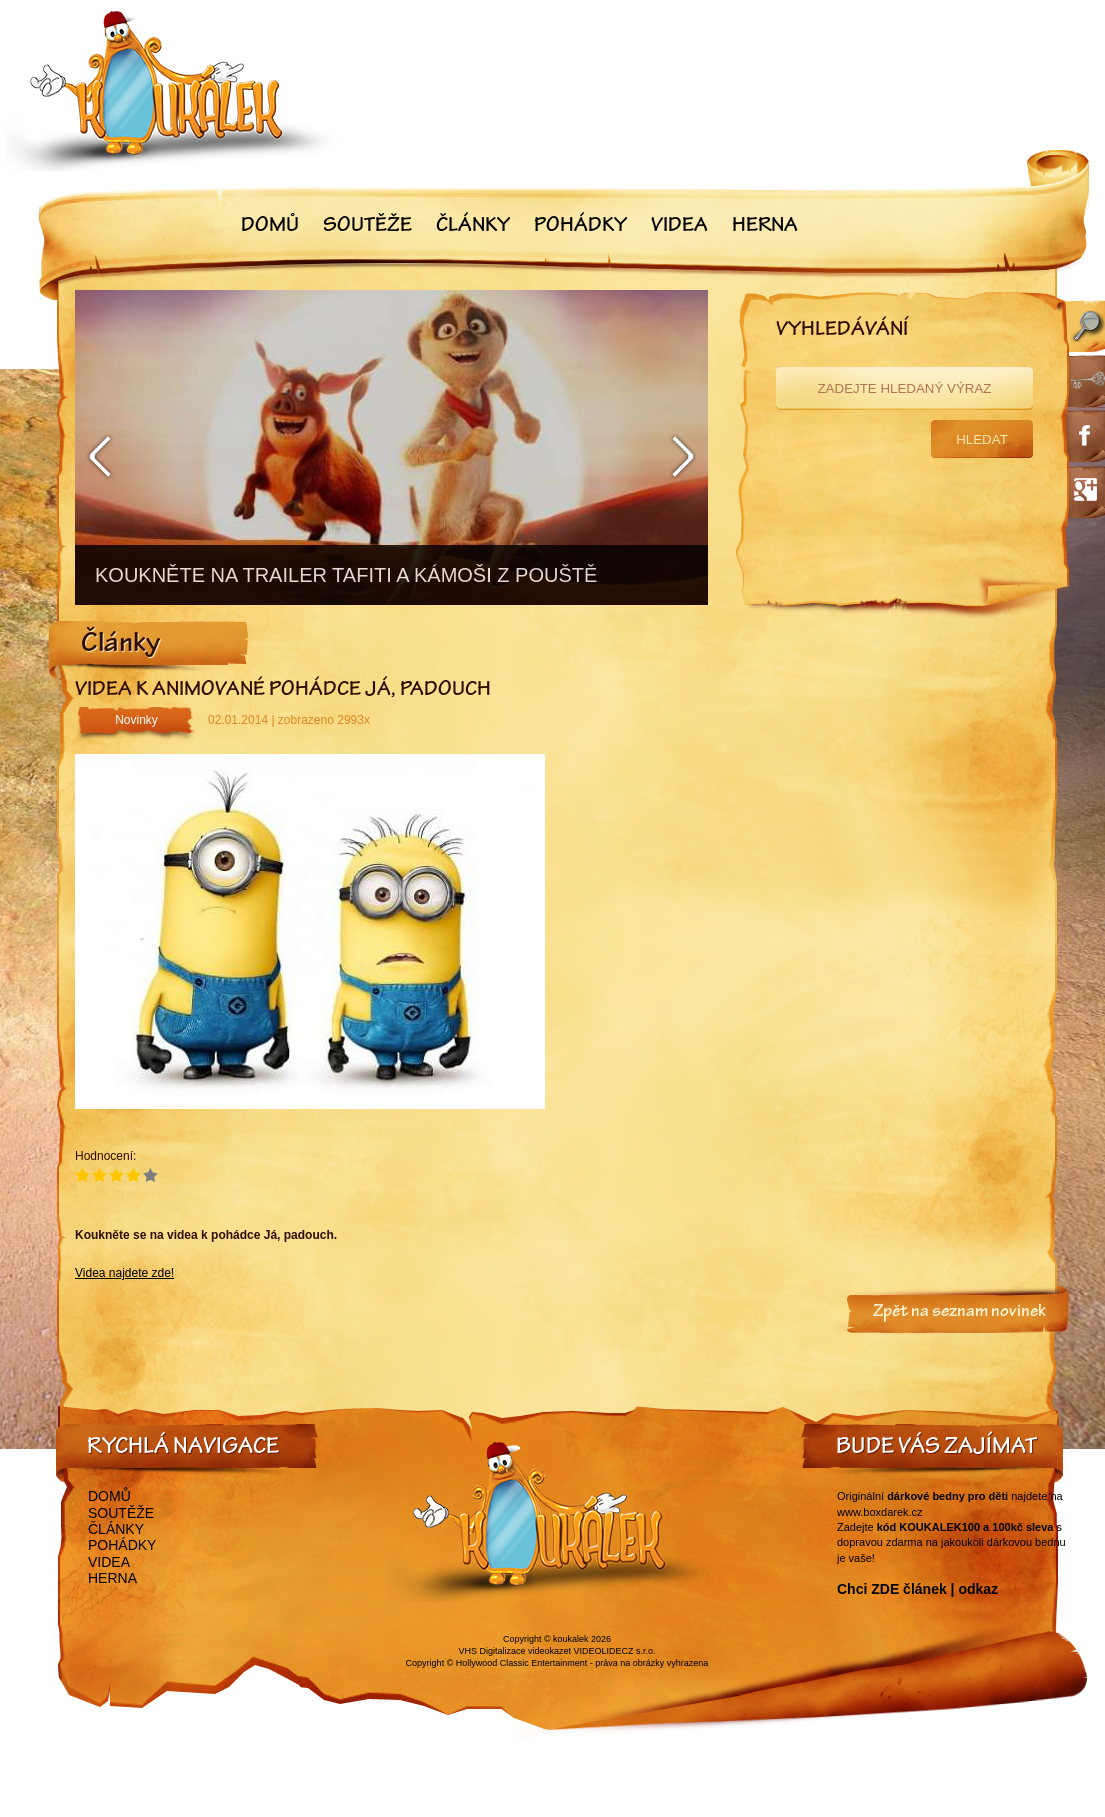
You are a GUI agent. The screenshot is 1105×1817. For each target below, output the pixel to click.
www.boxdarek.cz (880, 1512)
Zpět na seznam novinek (959, 1313)
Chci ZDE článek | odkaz (917, 1589)
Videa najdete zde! (124, 1273)
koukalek (571, 1639)
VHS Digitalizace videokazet (514, 1651)
